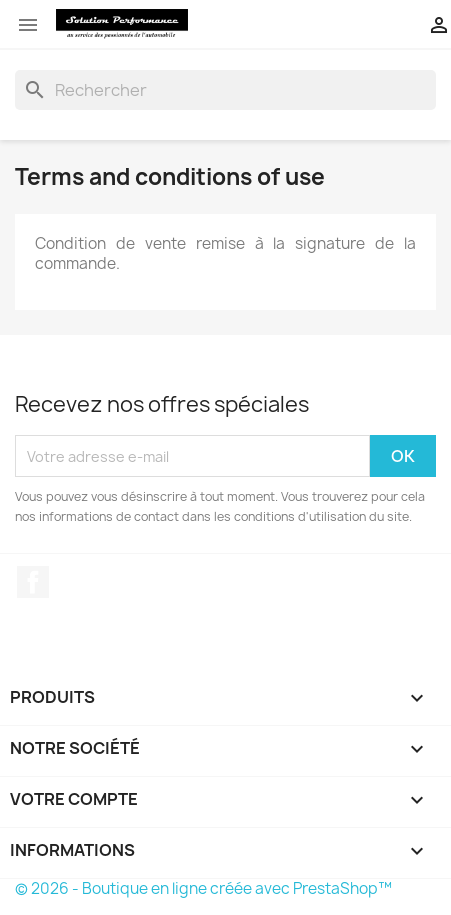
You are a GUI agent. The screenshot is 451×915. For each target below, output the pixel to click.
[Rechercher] (225, 90)
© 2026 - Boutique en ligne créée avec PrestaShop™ (203, 888)
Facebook (33, 582)
